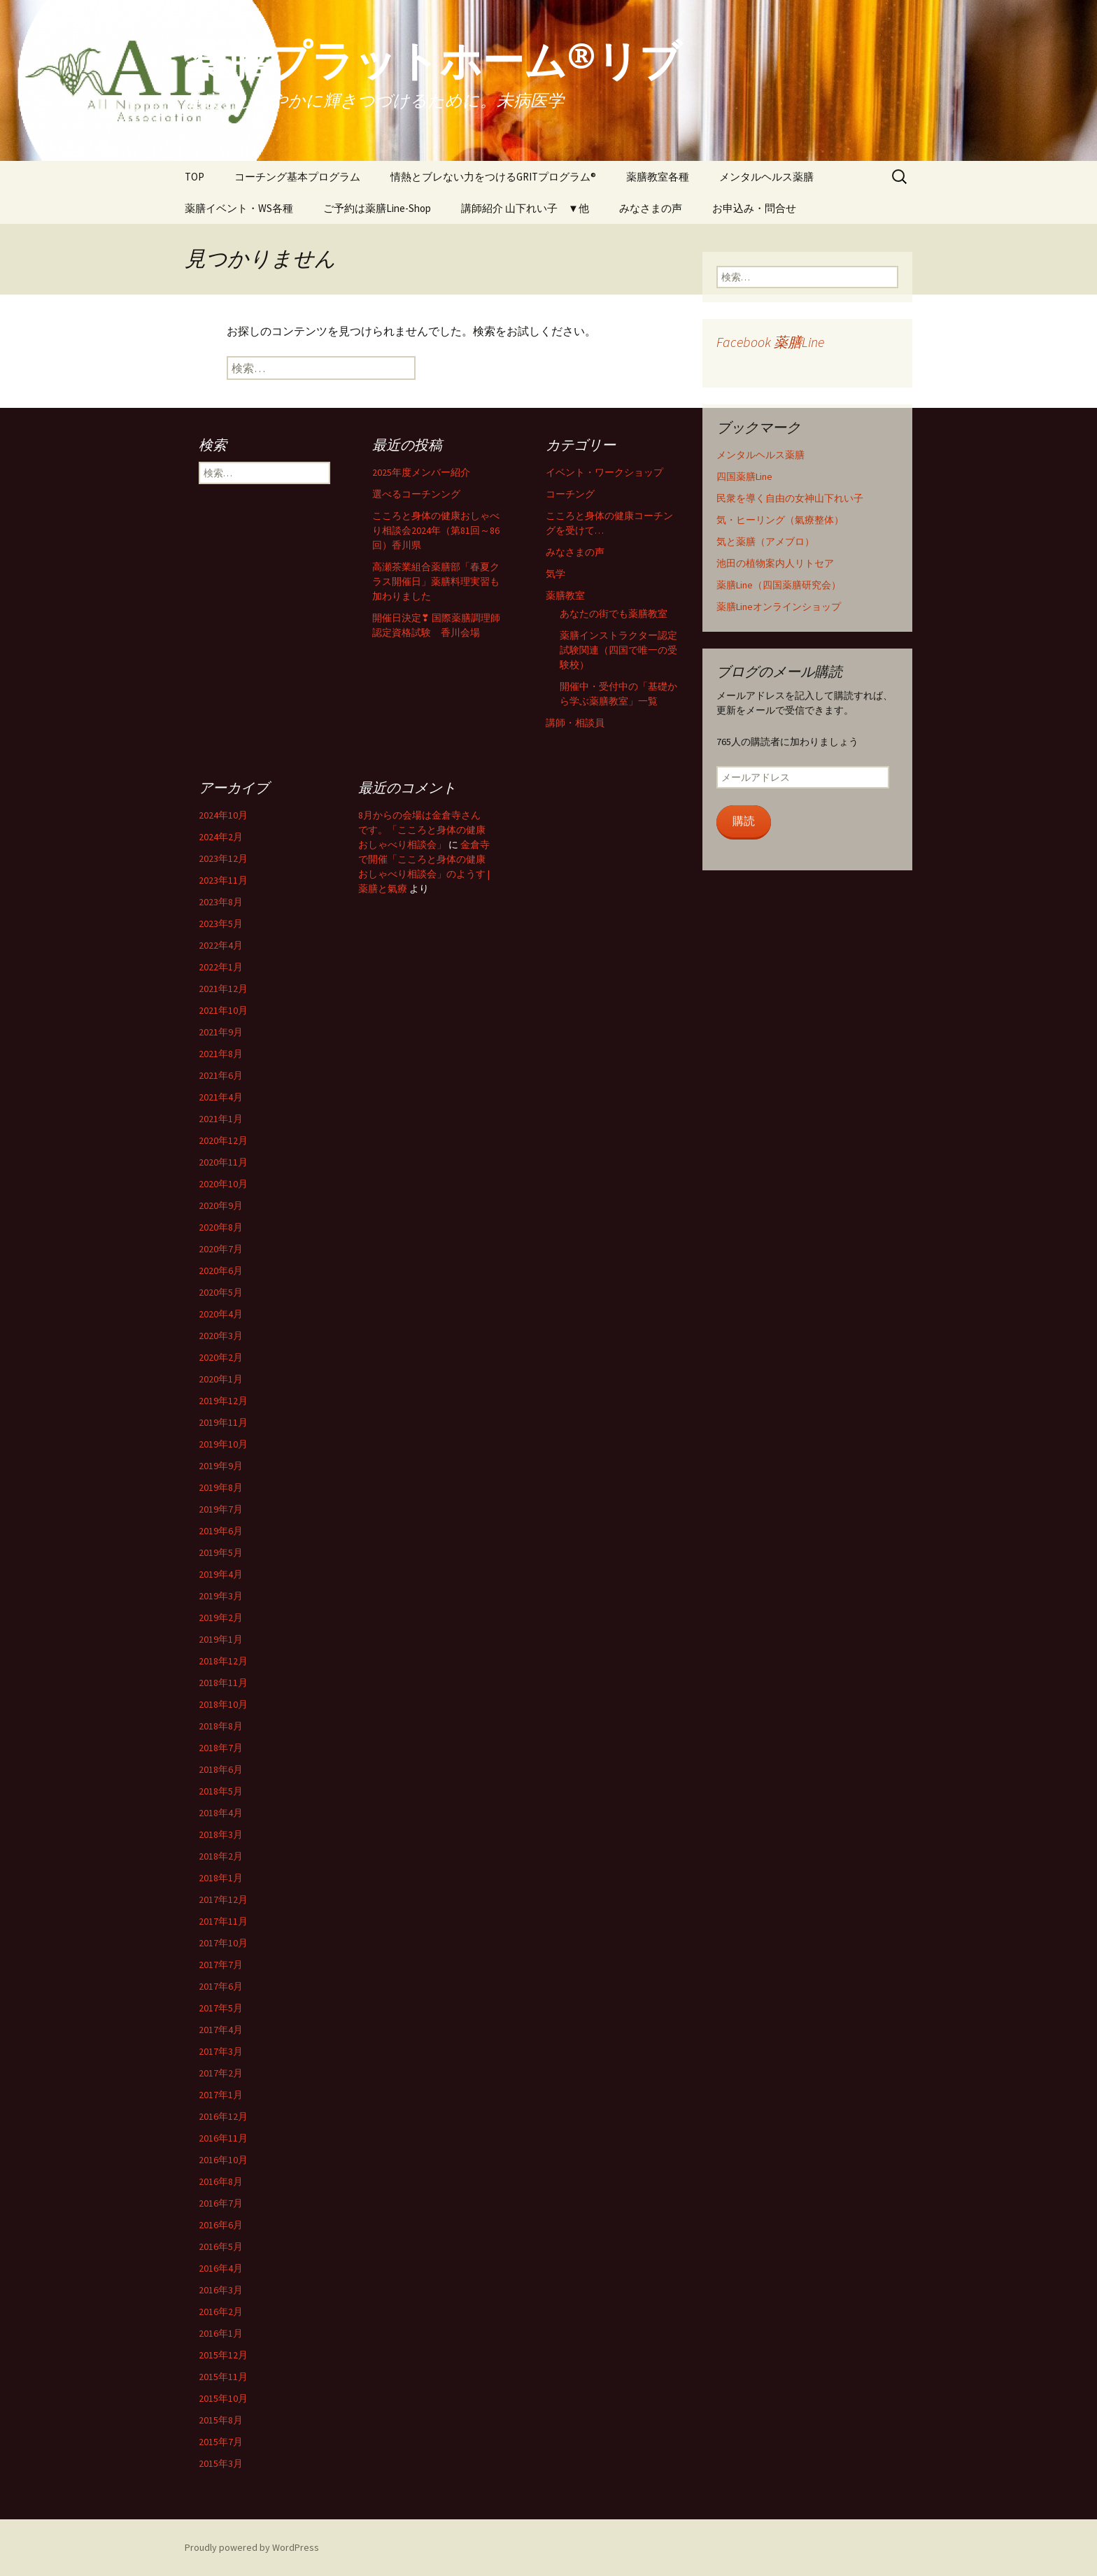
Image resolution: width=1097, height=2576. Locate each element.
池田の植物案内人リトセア (775, 563)
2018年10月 (223, 1704)
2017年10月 (223, 1943)
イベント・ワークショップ (604, 472)
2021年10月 (223, 1010)
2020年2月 (221, 1357)
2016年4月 (221, 2268)
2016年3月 (221, 2290)
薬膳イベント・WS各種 (239, 208)
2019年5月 (221, 1552)
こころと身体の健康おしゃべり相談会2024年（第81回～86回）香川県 (436, 530)
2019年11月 (223, 1422)
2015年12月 (223, 2355)
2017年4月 (221, 2029)
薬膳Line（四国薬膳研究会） (778, 585)
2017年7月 (221, 1964)
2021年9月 (221, 1032)
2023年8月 (221, 902)
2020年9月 (221, 1205)
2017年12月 (223, 1899)
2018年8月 (221, 1726)
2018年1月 (221, 1877)
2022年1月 (221, 967)
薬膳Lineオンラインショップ (778, 606)
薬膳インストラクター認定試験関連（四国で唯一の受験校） (618, 650)
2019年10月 (223, 1444)
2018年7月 (221, 1747)
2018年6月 (221, 1769)
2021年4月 (221, 1097)
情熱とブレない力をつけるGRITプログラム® (493, 176)
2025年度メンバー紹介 (421, 472)
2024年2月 (221, 836)
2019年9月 (221, 1465)
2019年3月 (221, 1596)
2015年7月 (221, 2441)
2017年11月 (223, 1921)
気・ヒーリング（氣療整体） (780, 520)
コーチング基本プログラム (297, 176)
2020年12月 (223, 1140)
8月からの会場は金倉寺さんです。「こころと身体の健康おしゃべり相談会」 (422, 830)
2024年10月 (223, 815)
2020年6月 (221, 1270)
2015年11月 (223, 2376)
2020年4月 (221, 1314)
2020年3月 (221, 1335)
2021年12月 (223, 988)
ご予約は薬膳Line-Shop (377, 208)
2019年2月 (221, 1617)
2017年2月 (221, 2073)
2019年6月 (221, 1530)
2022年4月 (221, 945)
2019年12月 (223, 1400)
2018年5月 (221, 1791)
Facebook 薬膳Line (770, 342)
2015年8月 (221, 2420)
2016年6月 (221, 2224)
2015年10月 (223, 2398)
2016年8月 (221, 2181)
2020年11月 (223, 1162)
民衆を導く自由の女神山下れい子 (789, 498)
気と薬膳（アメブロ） (765, 541)
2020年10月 (223, 1183)
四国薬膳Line (744, 476)
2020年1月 (221, 1379)
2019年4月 (221, 1574)
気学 (555, 573)
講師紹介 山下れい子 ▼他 (525, 208)
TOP (194, 176)
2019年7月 (221, 1509)
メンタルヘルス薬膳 (766, 176)
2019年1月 (221, 1639)
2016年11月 (223, 2138)
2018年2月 (221, 1856)
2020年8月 (221, 1227)
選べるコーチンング (416, 494)
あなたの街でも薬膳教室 (613, 613)
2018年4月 (221, 1812)
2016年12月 (223, 2116)
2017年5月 (221, 2008)
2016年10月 (223, 2159)
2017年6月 (221, 1986)
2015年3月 (221, 2463)
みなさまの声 (650, 208)
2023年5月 (221, 923)
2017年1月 (221, 2094)
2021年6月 (221, 1075)
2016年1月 (221, 2333)
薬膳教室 (565, 595)
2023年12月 (223, 858)
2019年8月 (221, 1487)
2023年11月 (223, 880)
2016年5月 (221, 2246)
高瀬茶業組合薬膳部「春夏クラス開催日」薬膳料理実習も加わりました (436, 581)
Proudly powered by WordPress (252, 2547)
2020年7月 (221, 1249)
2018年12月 (223, 1661)
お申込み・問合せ (754, 208)
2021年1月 (221, 1118)
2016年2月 (221, 2311)
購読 (743, 821)
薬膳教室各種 (657, 176)
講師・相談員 (575, 722)
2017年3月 (221, 2051)
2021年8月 (221, 1053)
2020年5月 (221, 1292)
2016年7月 (221, 2203)
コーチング (570, 494)
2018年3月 (221, 1834)
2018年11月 (223, 1682)
